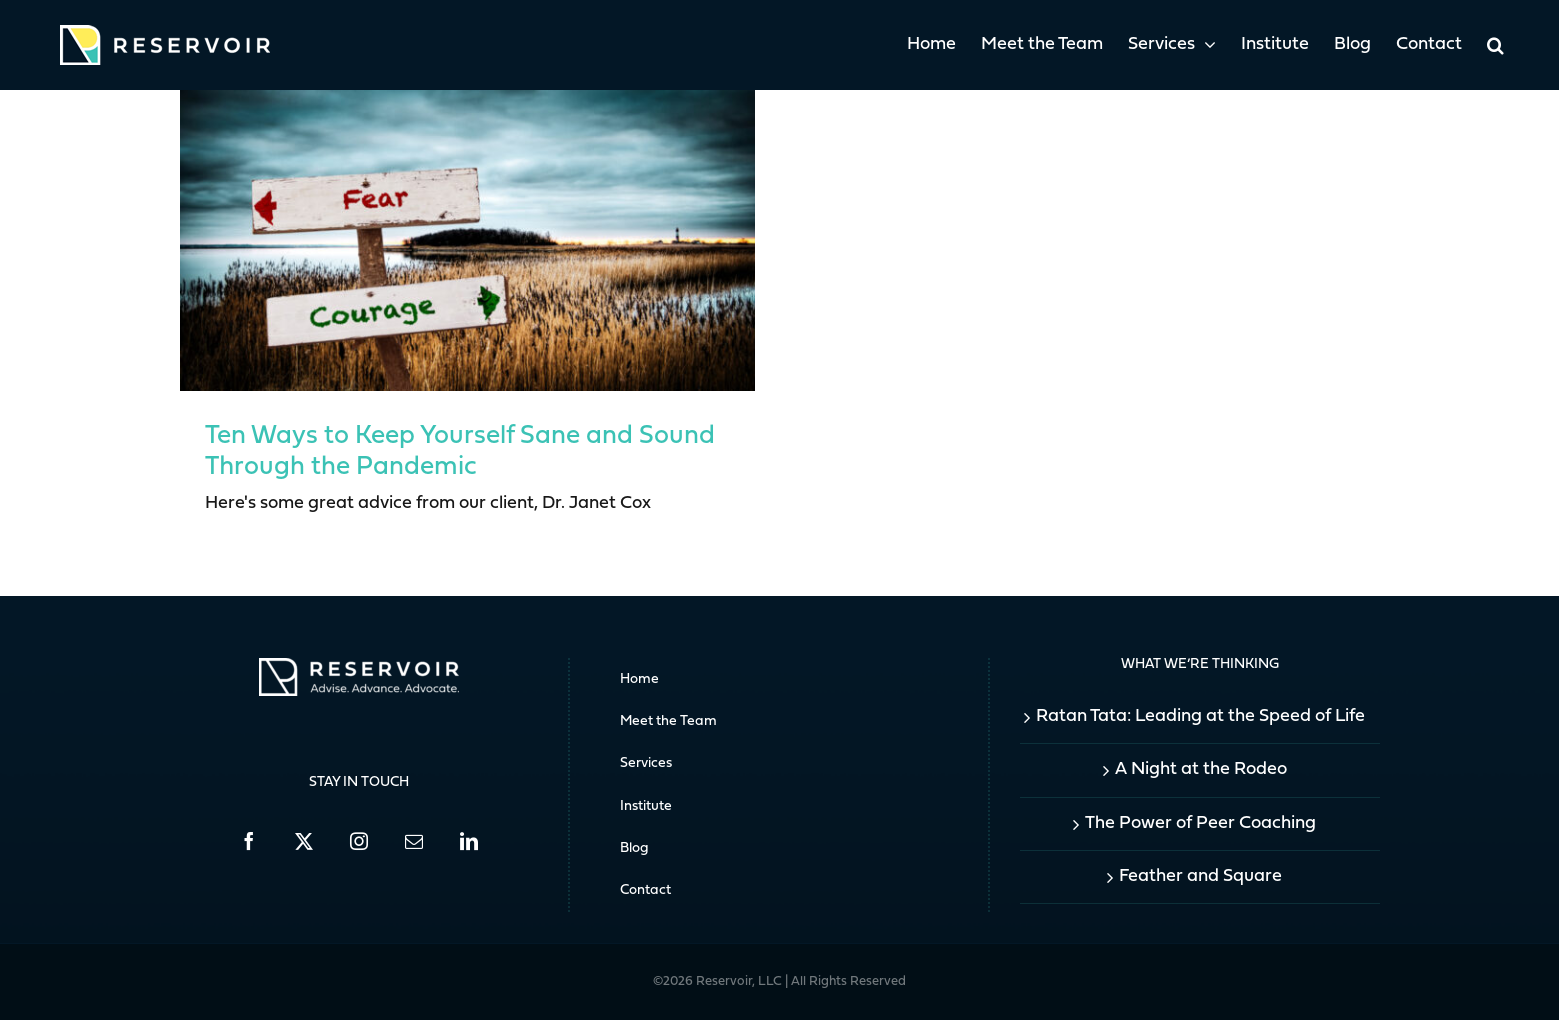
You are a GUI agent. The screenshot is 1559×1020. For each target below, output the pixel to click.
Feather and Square (1200, 876)
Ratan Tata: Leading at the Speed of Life (1200, 716)
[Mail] (414, 841)
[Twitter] (304, 841)
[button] (1495, 45)
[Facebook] (249, 841)
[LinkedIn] (469, 841)
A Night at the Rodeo (1201, 769)
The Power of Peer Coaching (1200, 823)
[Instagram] (359, 841)
